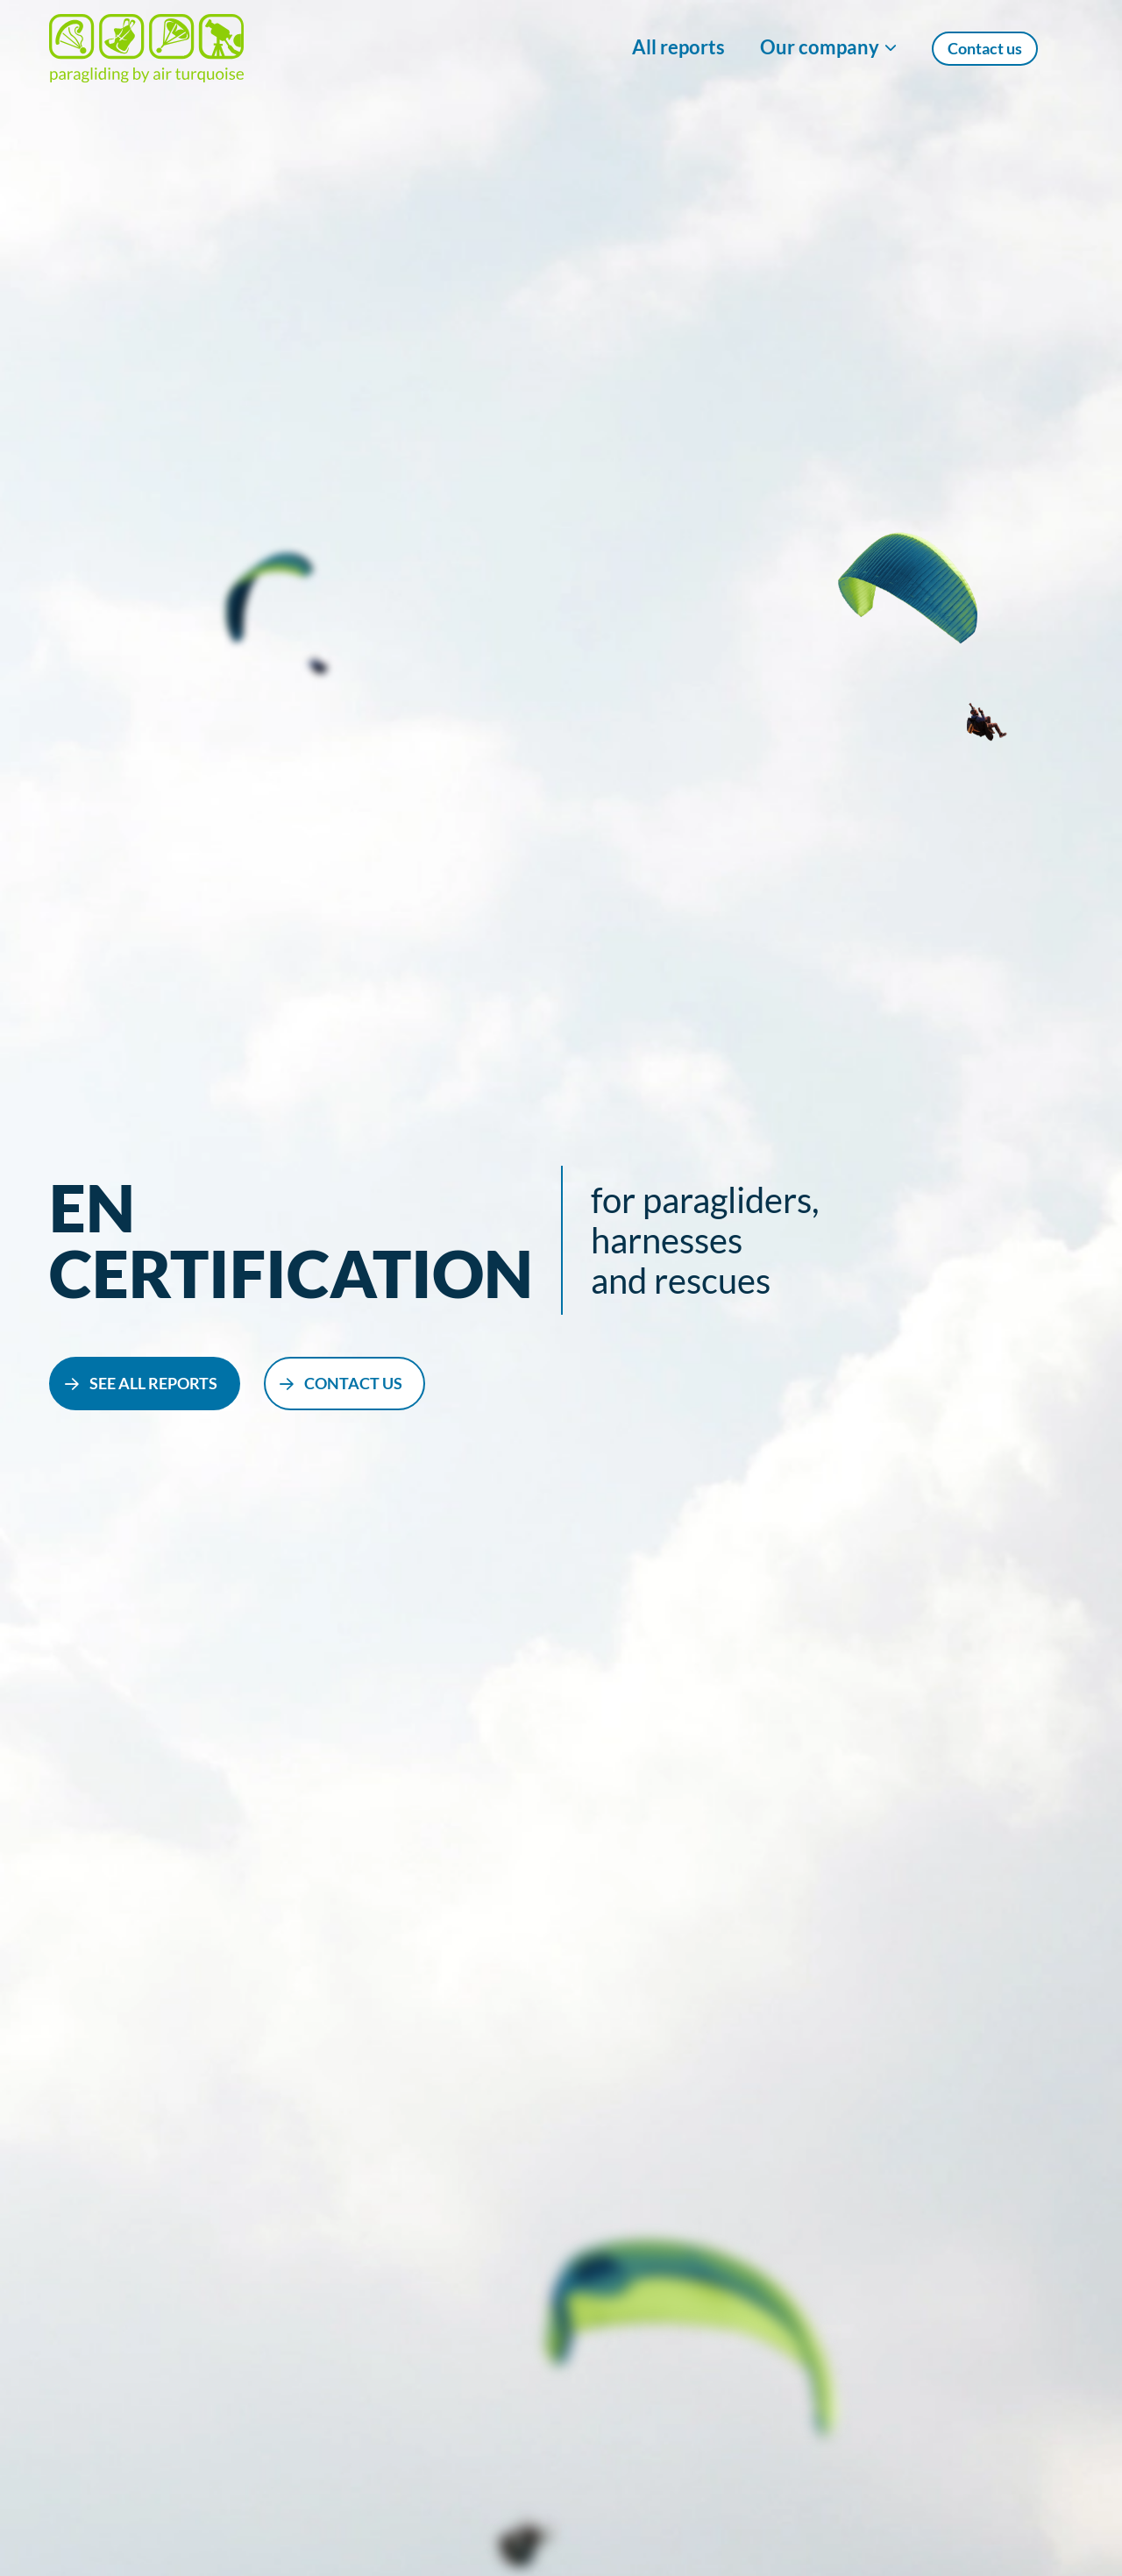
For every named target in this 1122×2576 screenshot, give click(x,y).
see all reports (153, 1383)
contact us (353, 1383)
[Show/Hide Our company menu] (828, 48)
